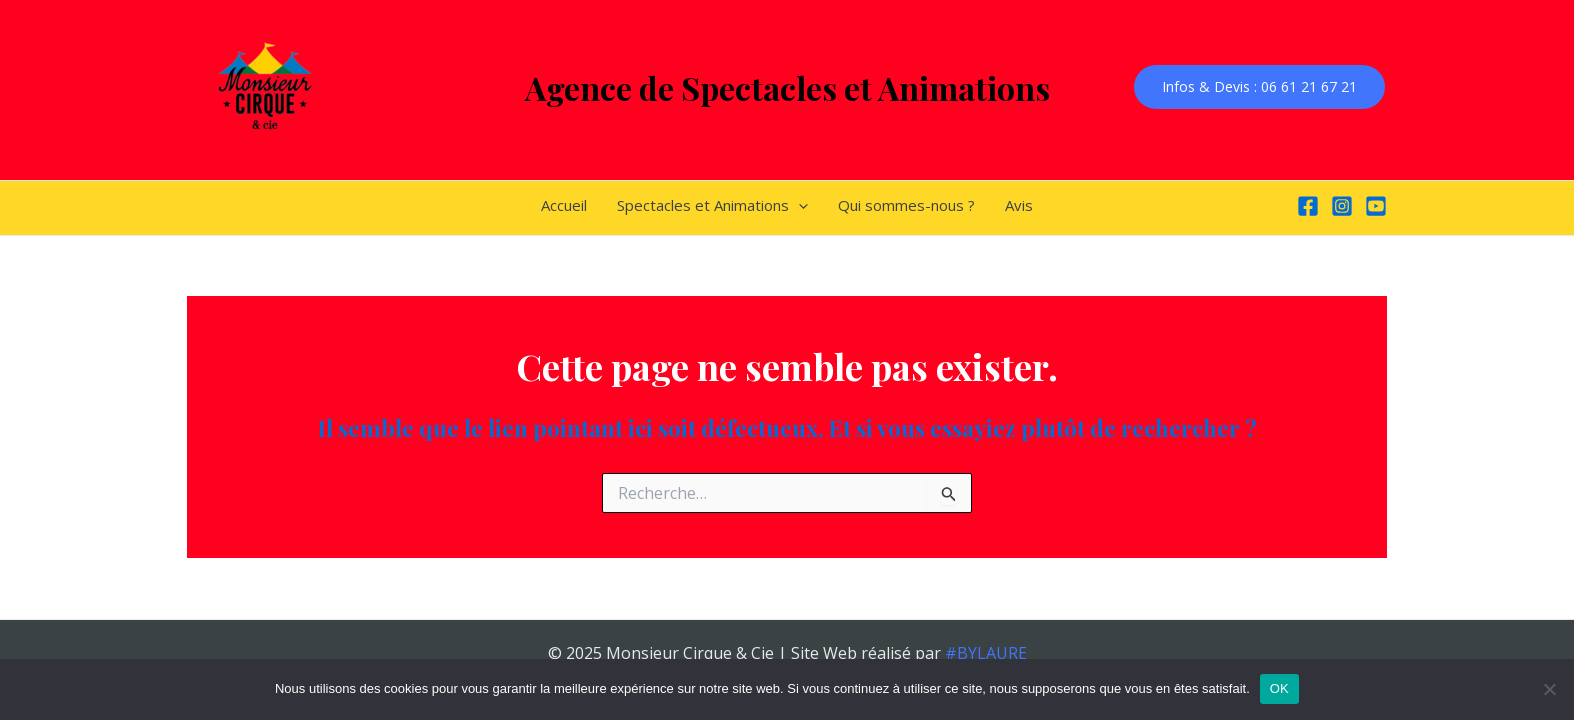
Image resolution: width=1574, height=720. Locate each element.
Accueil (564, 205)
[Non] (1549, 689)
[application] (798, 205)
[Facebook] (1308, 206)
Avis (1019, 205)
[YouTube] (1376, 206)
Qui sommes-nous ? (906, 205)
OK (1279, 688)
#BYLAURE (986, 653)
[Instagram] (1342, 206)
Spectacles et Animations (712, 205)
